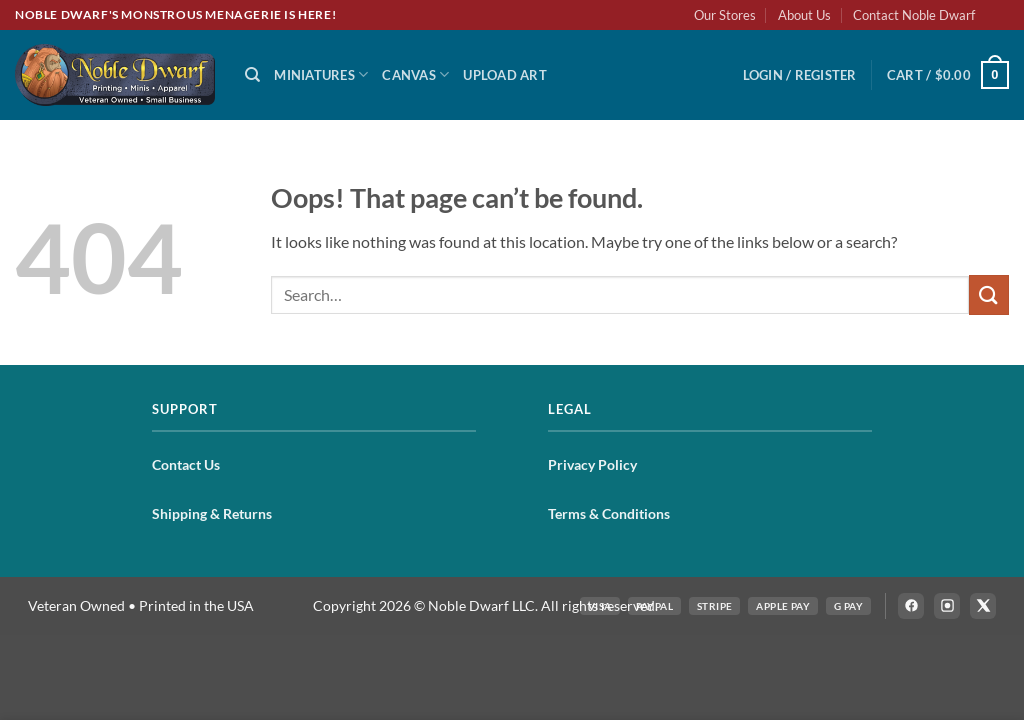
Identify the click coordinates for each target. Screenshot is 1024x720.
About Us (804, 15)
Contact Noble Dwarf (914, 15)
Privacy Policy (592, 464)
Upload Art (505, 75)
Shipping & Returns (212, 513)
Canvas (415, 74)
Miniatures (321, 74)
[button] (800, 75)
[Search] (252, 75)
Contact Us (186, 464)
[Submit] (989, 294)
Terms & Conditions (609, 513)
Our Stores (725, 15)
